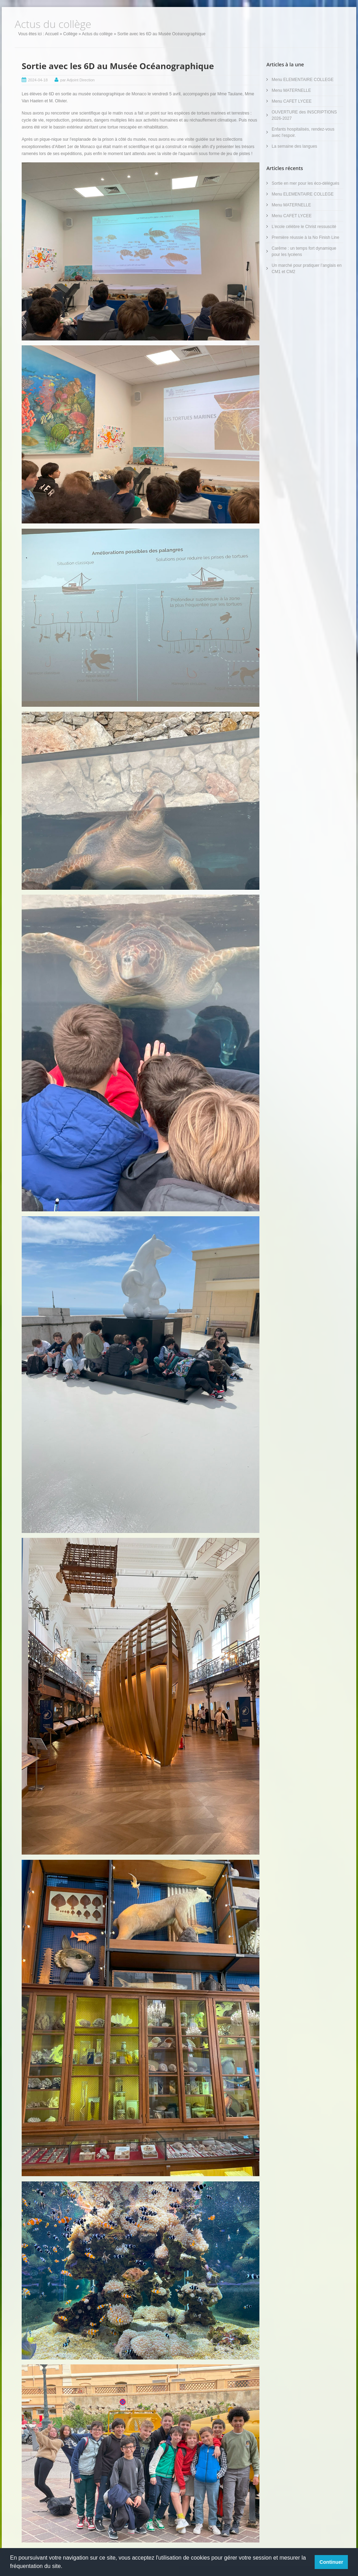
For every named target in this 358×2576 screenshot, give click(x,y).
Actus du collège (97, 33)
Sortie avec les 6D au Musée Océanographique (118, 66)
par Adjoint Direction (77, 80)
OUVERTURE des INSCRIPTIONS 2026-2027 (304, 115)
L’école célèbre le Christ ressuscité (304, 226)
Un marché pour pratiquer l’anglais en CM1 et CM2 (307, 268)
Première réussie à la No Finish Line (305, 237)
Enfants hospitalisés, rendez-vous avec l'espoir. (303, 132)
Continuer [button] (331, 2562)
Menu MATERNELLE (291, 90)
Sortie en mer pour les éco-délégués (305, 183)
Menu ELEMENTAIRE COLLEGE (303, 79)
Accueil (52, 33)
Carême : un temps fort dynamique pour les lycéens (304, 251)
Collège (70, 33)
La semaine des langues (294, 146)
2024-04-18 (38, 80)
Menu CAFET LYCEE (292, 101)
